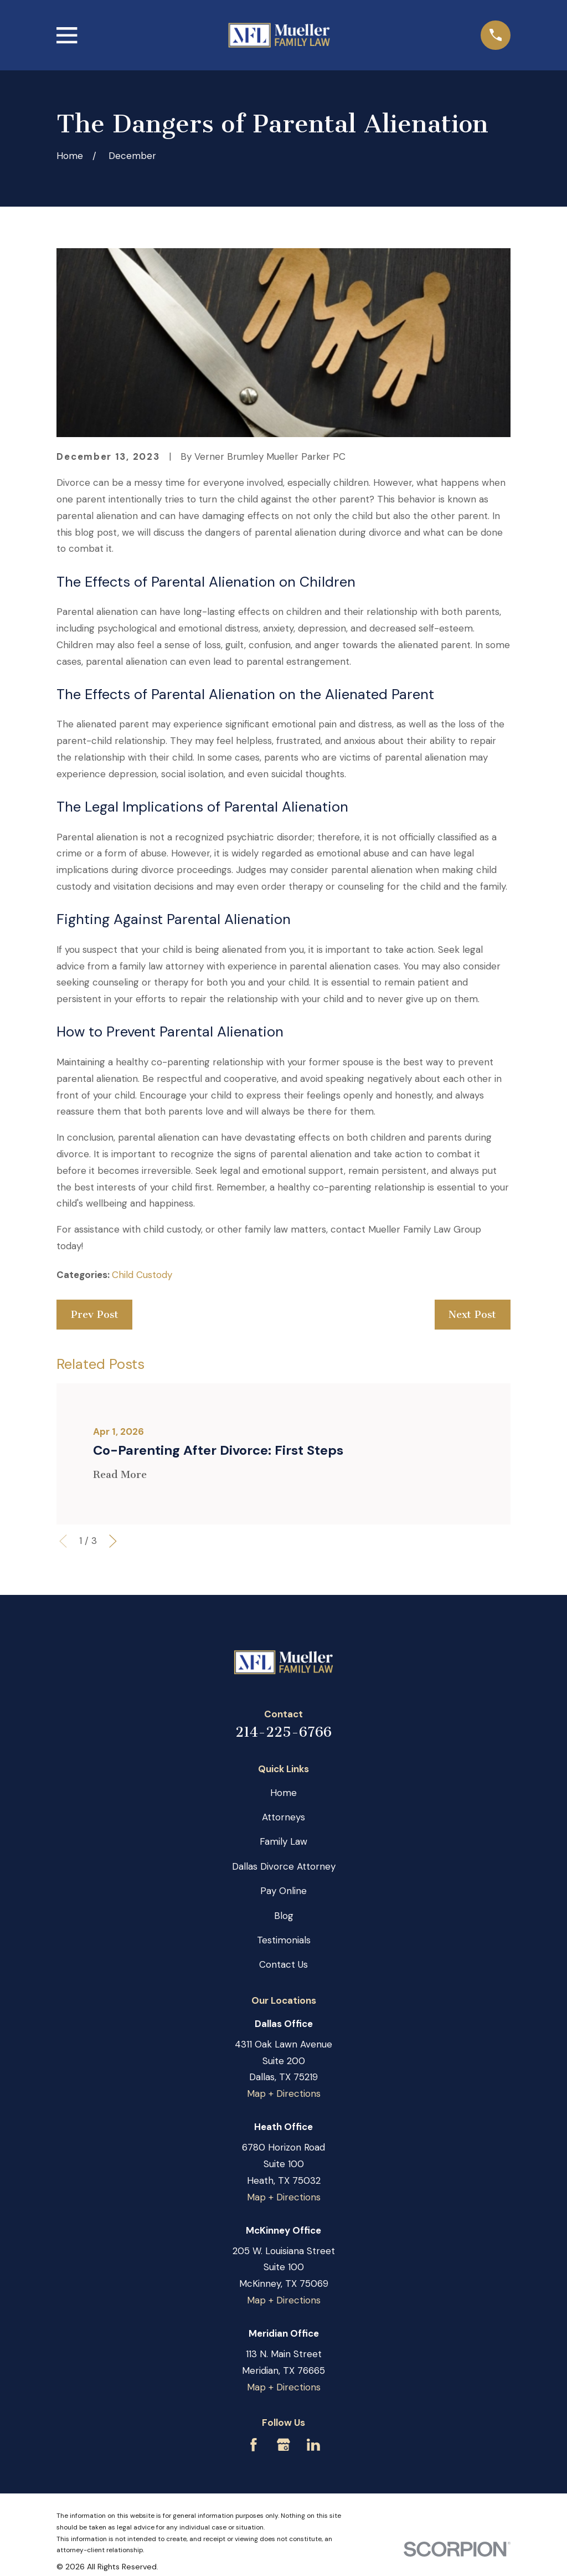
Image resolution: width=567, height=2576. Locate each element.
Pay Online (283, 1891)
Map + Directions (284, 2093)
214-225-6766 (283, 1732)
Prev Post (94, 1314)
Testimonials (284, 1940)
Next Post (472, 1314)
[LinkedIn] (313, 2444)
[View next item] (113, 1541)
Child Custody (142, 1275)
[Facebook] (253, 2444)
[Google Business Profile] (283, 2444)
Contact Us (283, 1964)
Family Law (283, 1841)
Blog (283, 1916)
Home (283, 1793)
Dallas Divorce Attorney (284, 1866)
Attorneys (283, 1817)
